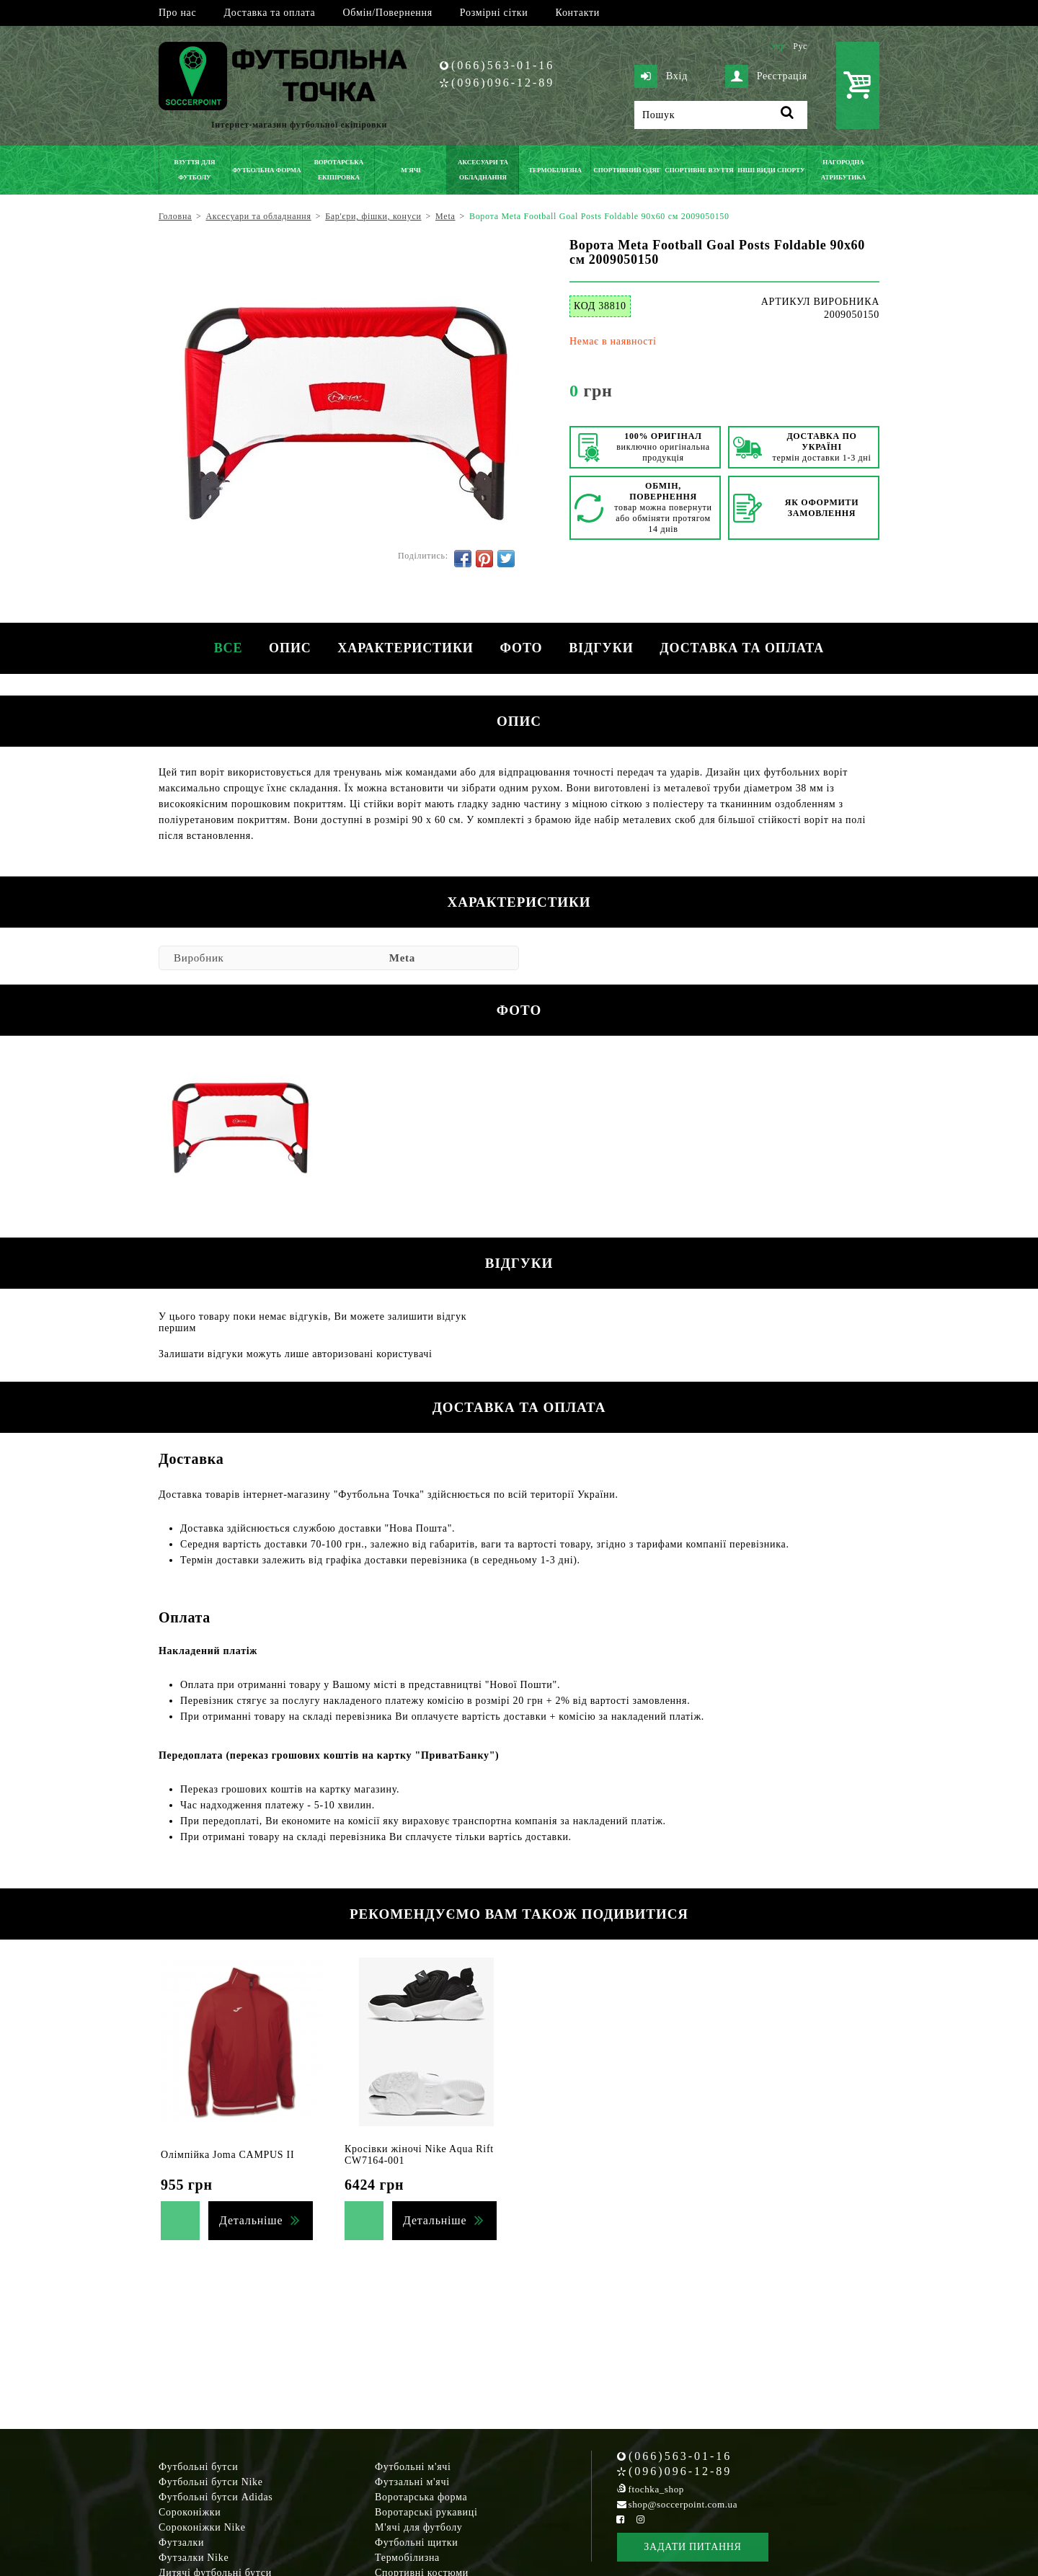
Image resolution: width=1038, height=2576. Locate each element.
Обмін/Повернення (387, 12)
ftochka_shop (656, 2489)
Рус (800, 46)
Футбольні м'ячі (413, 2466)
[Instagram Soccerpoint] (640, 2519)
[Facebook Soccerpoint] (620, 2519)
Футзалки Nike (194, 2557)
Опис (286, 647)
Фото (522, 647)
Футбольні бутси (198, 2466)
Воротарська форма (421, 2497)
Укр (777, 46)
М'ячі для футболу (419, 2527)
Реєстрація (766, 76)
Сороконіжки (190, 2512)
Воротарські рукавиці (426, 2512)
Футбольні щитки (416, 2542)
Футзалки (181, 2542)
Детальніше (251, 2220)
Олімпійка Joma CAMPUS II (227, 2154)
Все (222, 647)
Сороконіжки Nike (202, 2527)
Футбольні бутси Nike (211, 2482)
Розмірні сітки (494, 12)
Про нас (177, 12)
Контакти (578, 12)
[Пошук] (720, 115)
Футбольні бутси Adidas (216, 2497)
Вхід (661, 76)
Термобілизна (407, 2557)
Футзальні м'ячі (412, 2482)
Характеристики (404, 647)
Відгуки (604, 647)
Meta (402, 958)
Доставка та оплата (269, 12)
